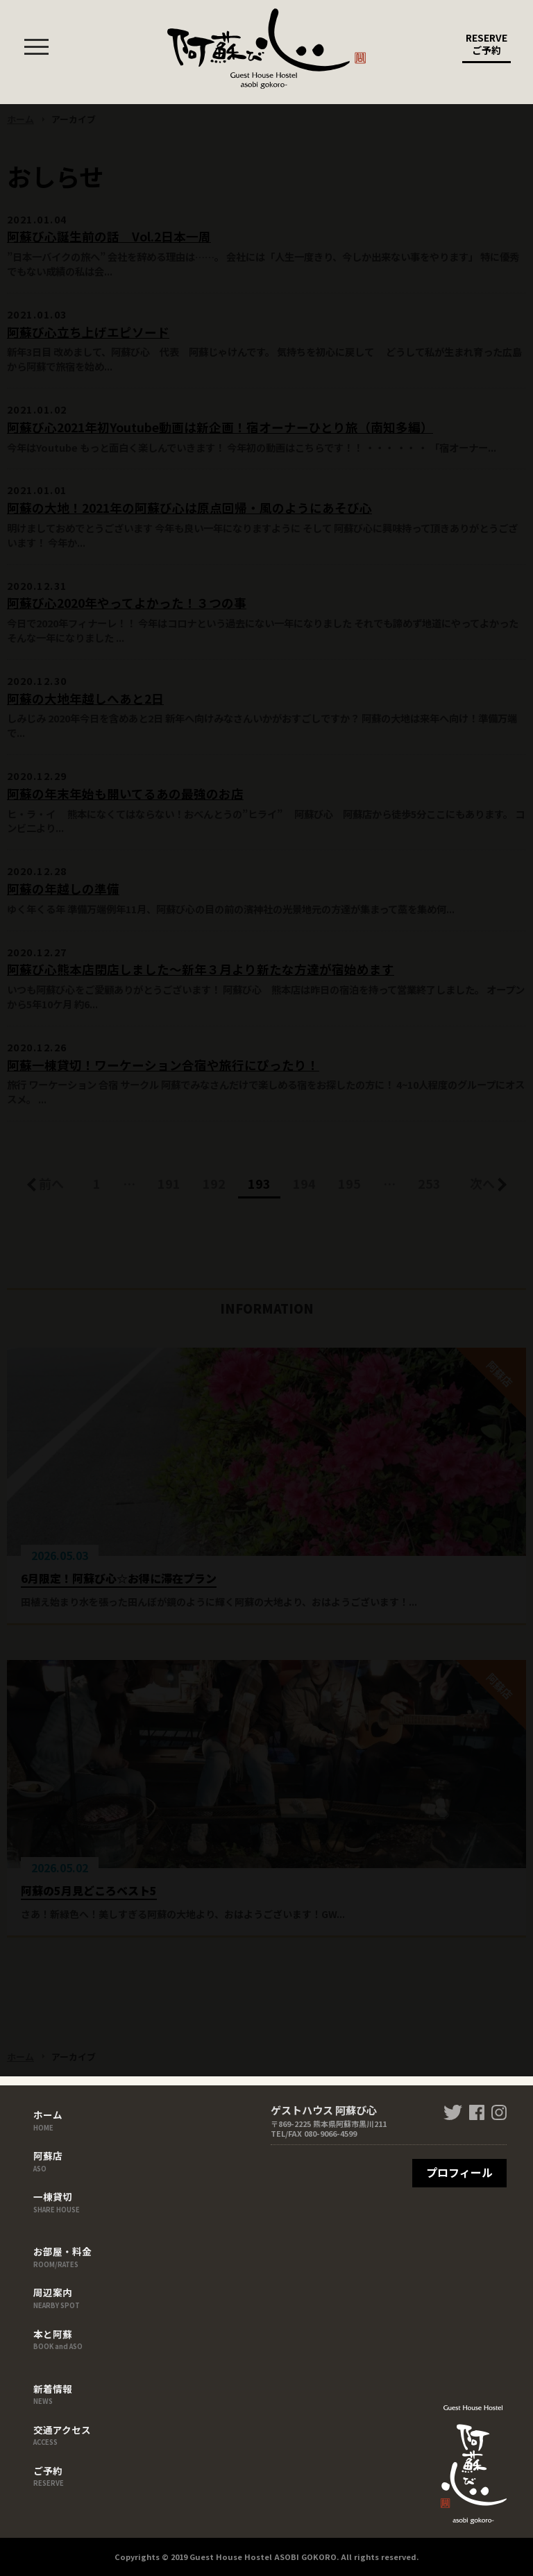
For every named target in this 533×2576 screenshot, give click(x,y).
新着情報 (62, 2393)
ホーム (62, 2119)
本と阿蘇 (62, 2338)
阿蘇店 (62, 2160)
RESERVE (486, 47)
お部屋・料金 (62, 2256)
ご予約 (62, 2475)
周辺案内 (62, 2297)
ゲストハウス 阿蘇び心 (266, 48)
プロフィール (459, 2172)
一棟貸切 (62, 2201)
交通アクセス (62, 2434)
